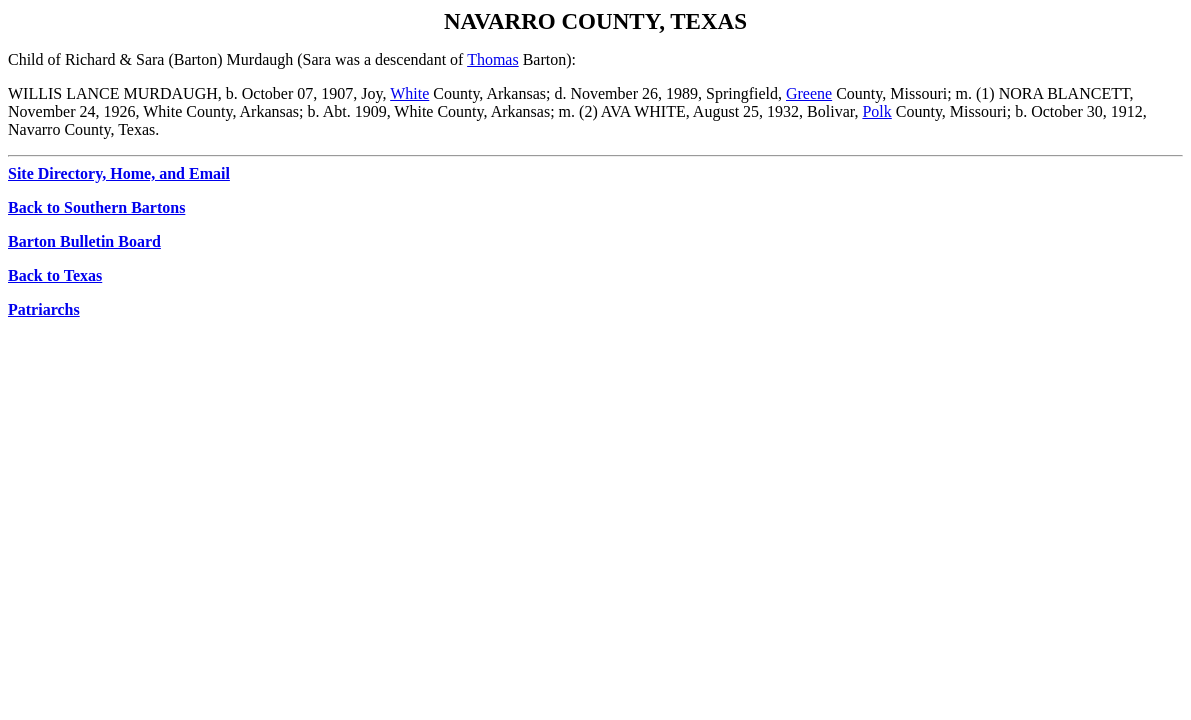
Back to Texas (55, 275)
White (409, 93)
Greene (809, 93)
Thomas (493, 59)
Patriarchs (44, 309)
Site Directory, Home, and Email (119, 173)
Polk (876, 111)
